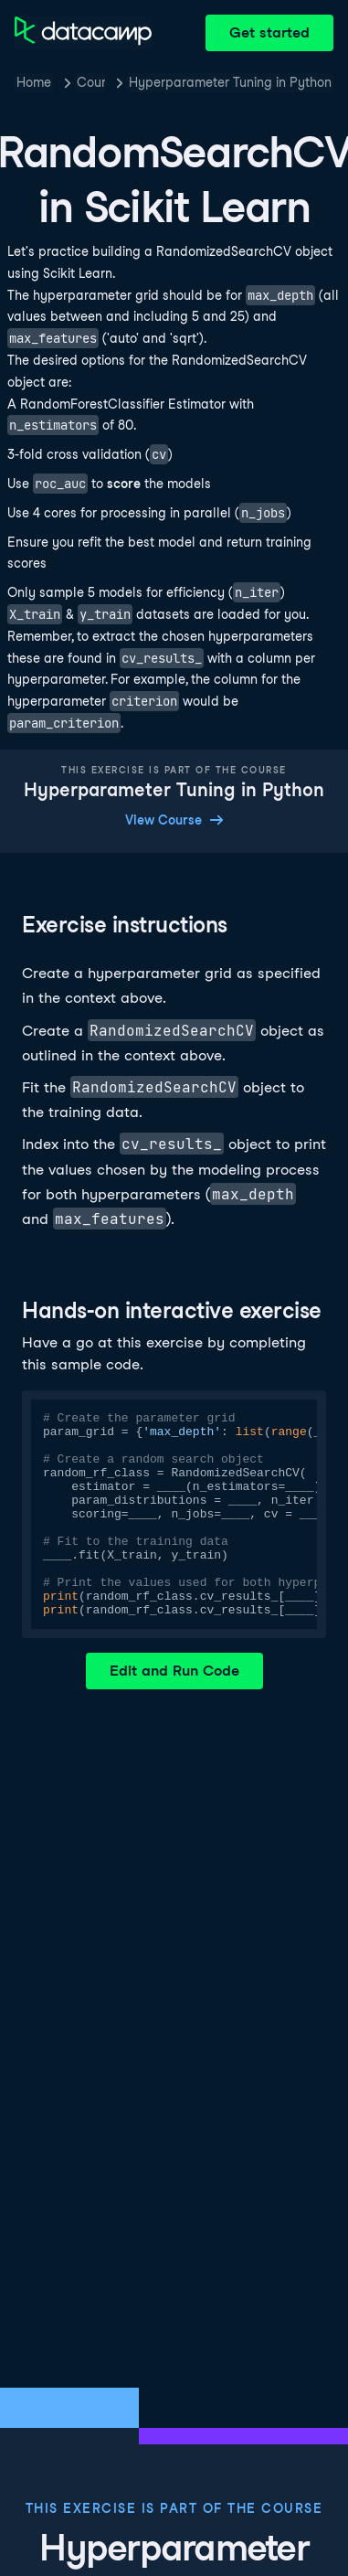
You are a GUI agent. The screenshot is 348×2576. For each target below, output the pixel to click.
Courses (91, 82)
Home (33, 82)
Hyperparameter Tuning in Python (230, 82)
